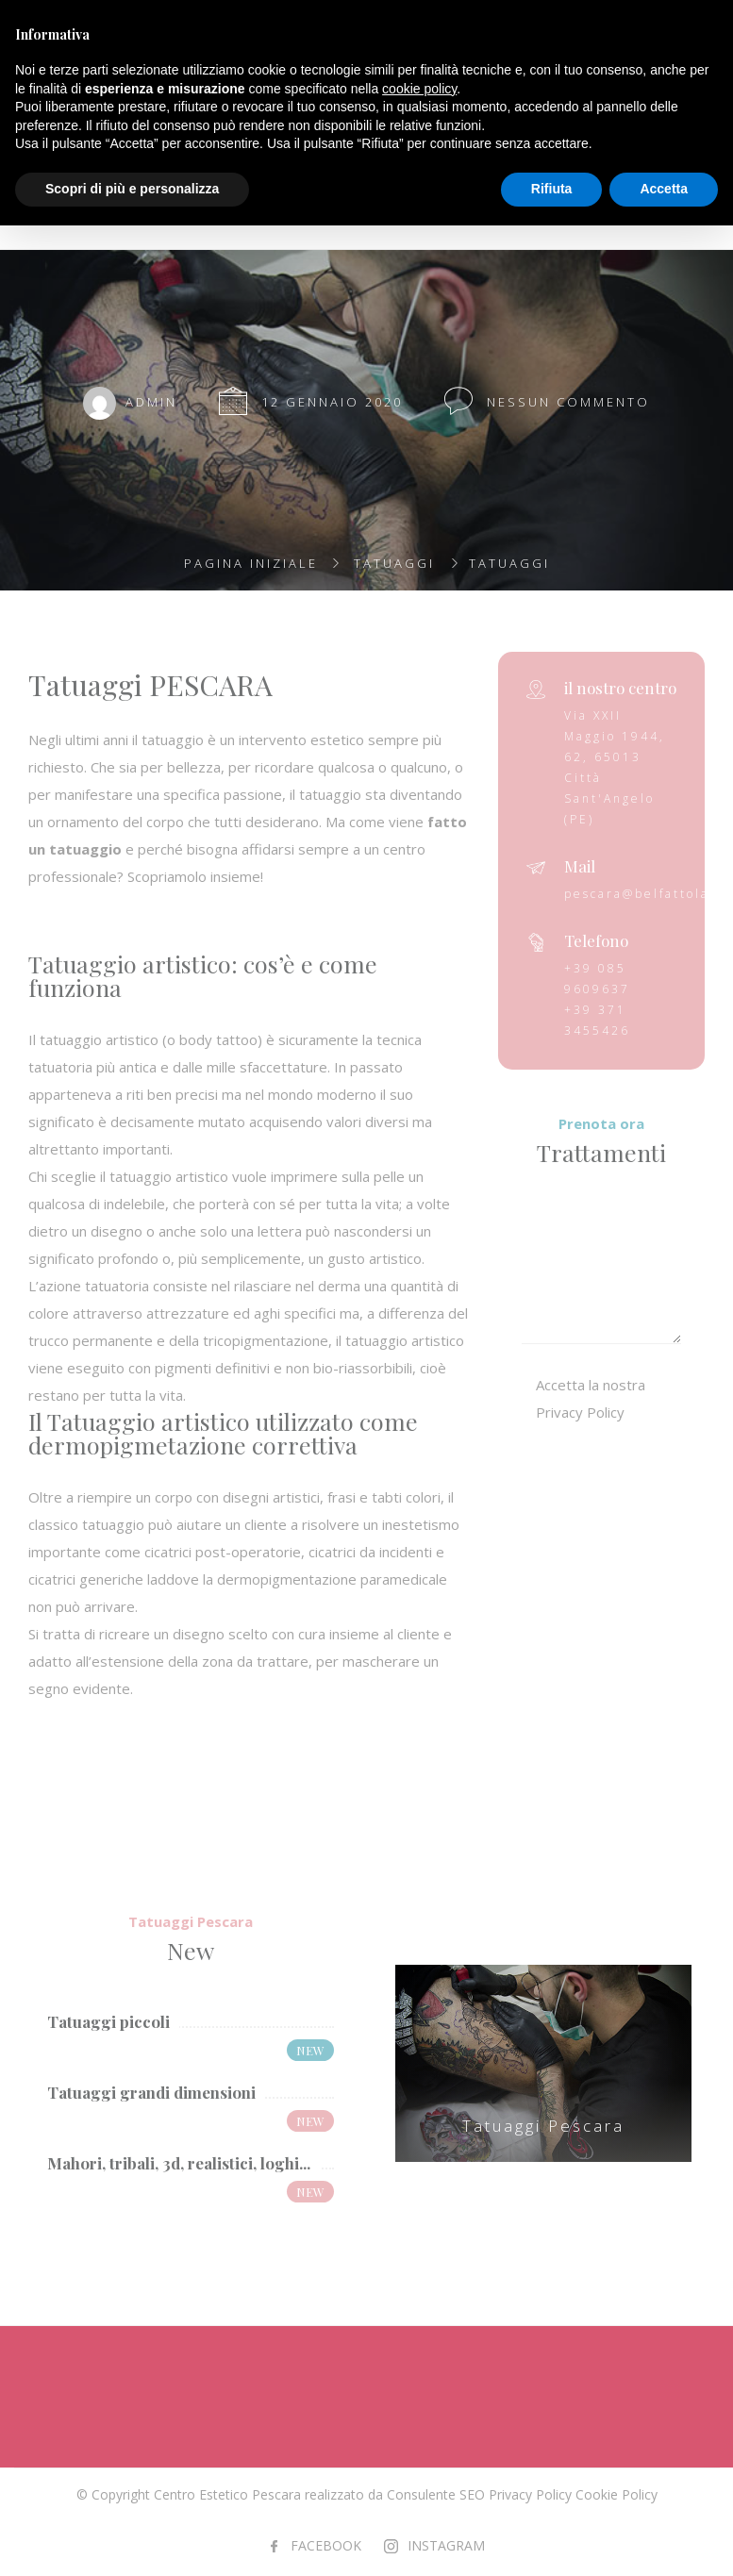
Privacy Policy (530, 2494)
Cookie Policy (616, 2494)
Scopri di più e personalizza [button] (132, 188)
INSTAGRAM (446, 2545)
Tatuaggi (394, 563)
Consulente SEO (436, 2494)
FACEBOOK (326, 2545)
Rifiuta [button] (552, 188)
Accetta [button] (664, 188)
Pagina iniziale (251, 563)
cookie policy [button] (419, 88)
